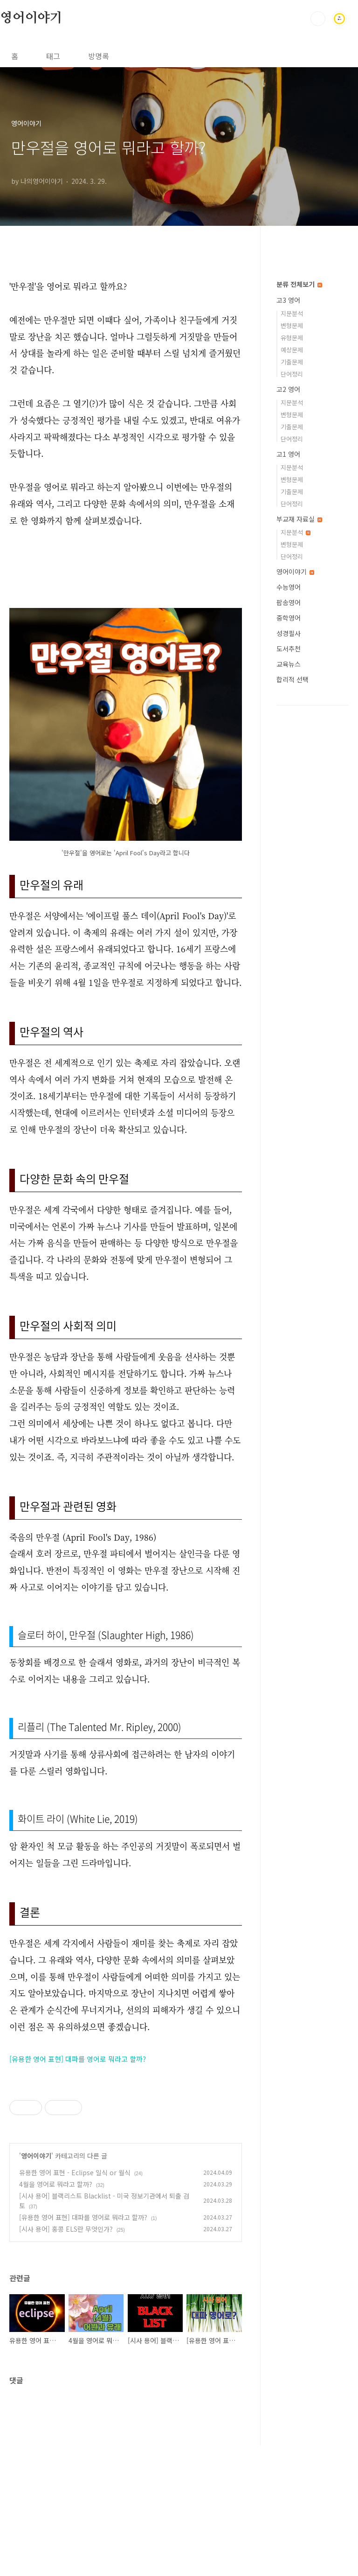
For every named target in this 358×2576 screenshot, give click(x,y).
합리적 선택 (292, 679)
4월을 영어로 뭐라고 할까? (55, 2314)
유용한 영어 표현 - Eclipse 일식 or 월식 (75, 2303)
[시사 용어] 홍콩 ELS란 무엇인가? (66, 2359)
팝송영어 (288, 602)
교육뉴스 (288, 664)
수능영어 (288, 587)
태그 (53, 56)
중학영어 (288, 617)
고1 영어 (288, 454)
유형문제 (292, 337)
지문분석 (292, 313)
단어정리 (292, 374)
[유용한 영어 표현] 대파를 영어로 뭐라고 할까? (77, 2059)
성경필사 (288, 633)
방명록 (98, 56)
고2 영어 (288, 389)
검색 (318, 19)
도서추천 (288, 648)
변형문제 (292, 325)
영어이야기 (31, 18)
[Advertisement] (125, 2140)
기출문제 (292, 361)
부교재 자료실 (299, 519)
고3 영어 (288, 300)
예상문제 (292, 349)
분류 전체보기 (299, 284)
